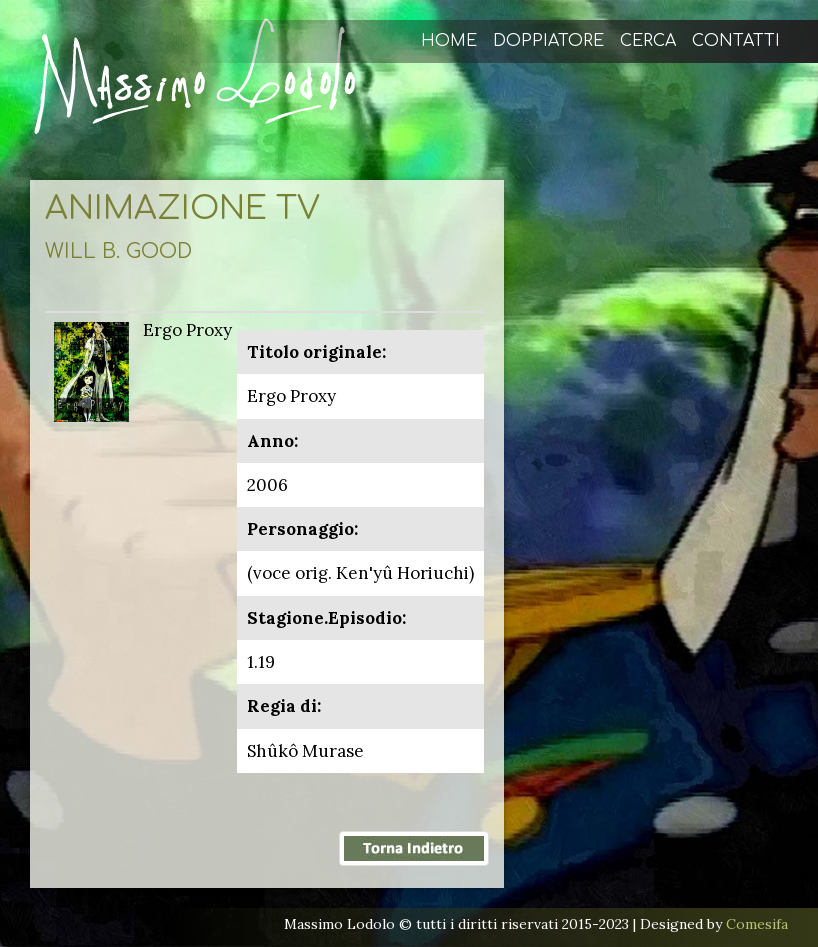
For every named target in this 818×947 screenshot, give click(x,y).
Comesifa (757, 924)
